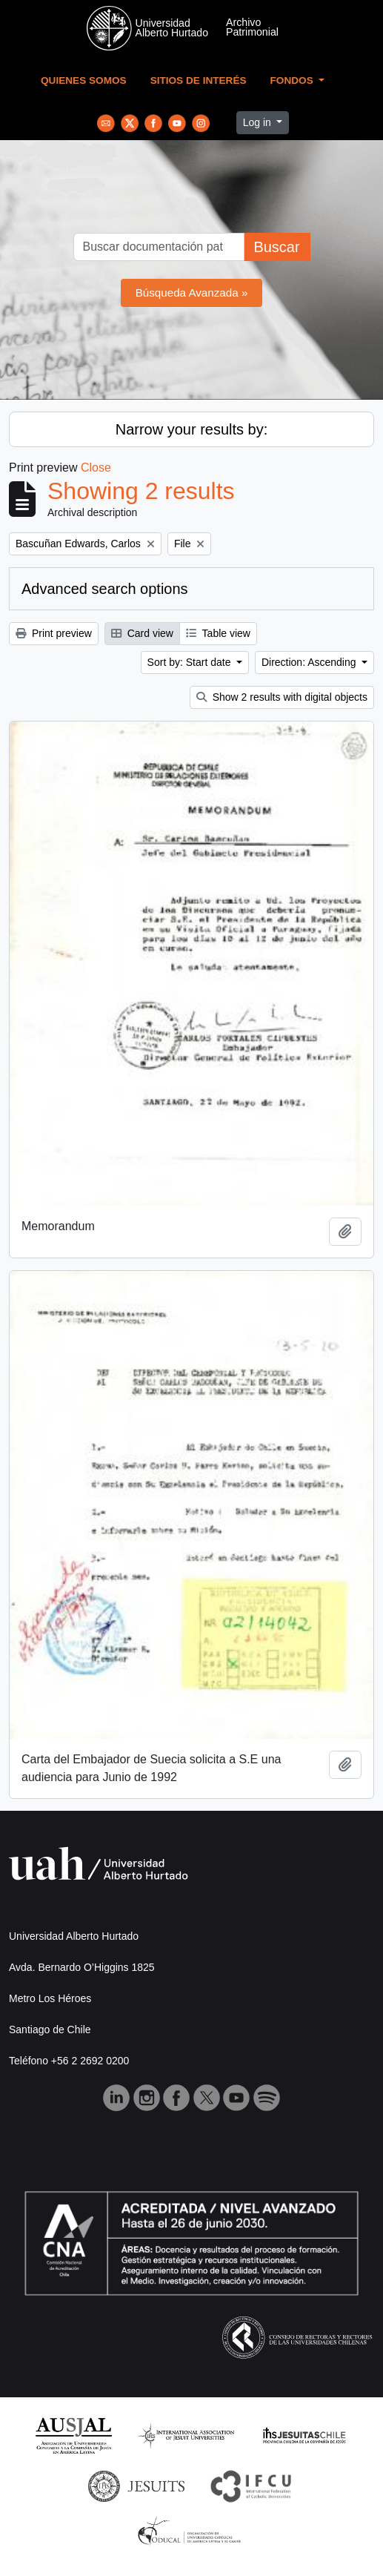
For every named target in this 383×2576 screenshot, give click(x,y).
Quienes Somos (84, 80)
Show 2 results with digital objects (281, 697)
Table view (218, 633)
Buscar (276, 247)
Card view (142, 633)
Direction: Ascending (310, 662)
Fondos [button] (293, 80)
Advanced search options (104, 589)
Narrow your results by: (192, 429)
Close (96, 467)
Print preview (54, 633)
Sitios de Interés (198, 80)
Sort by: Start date (190, 662)
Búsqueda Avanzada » (192, 292)
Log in (258, 122)
